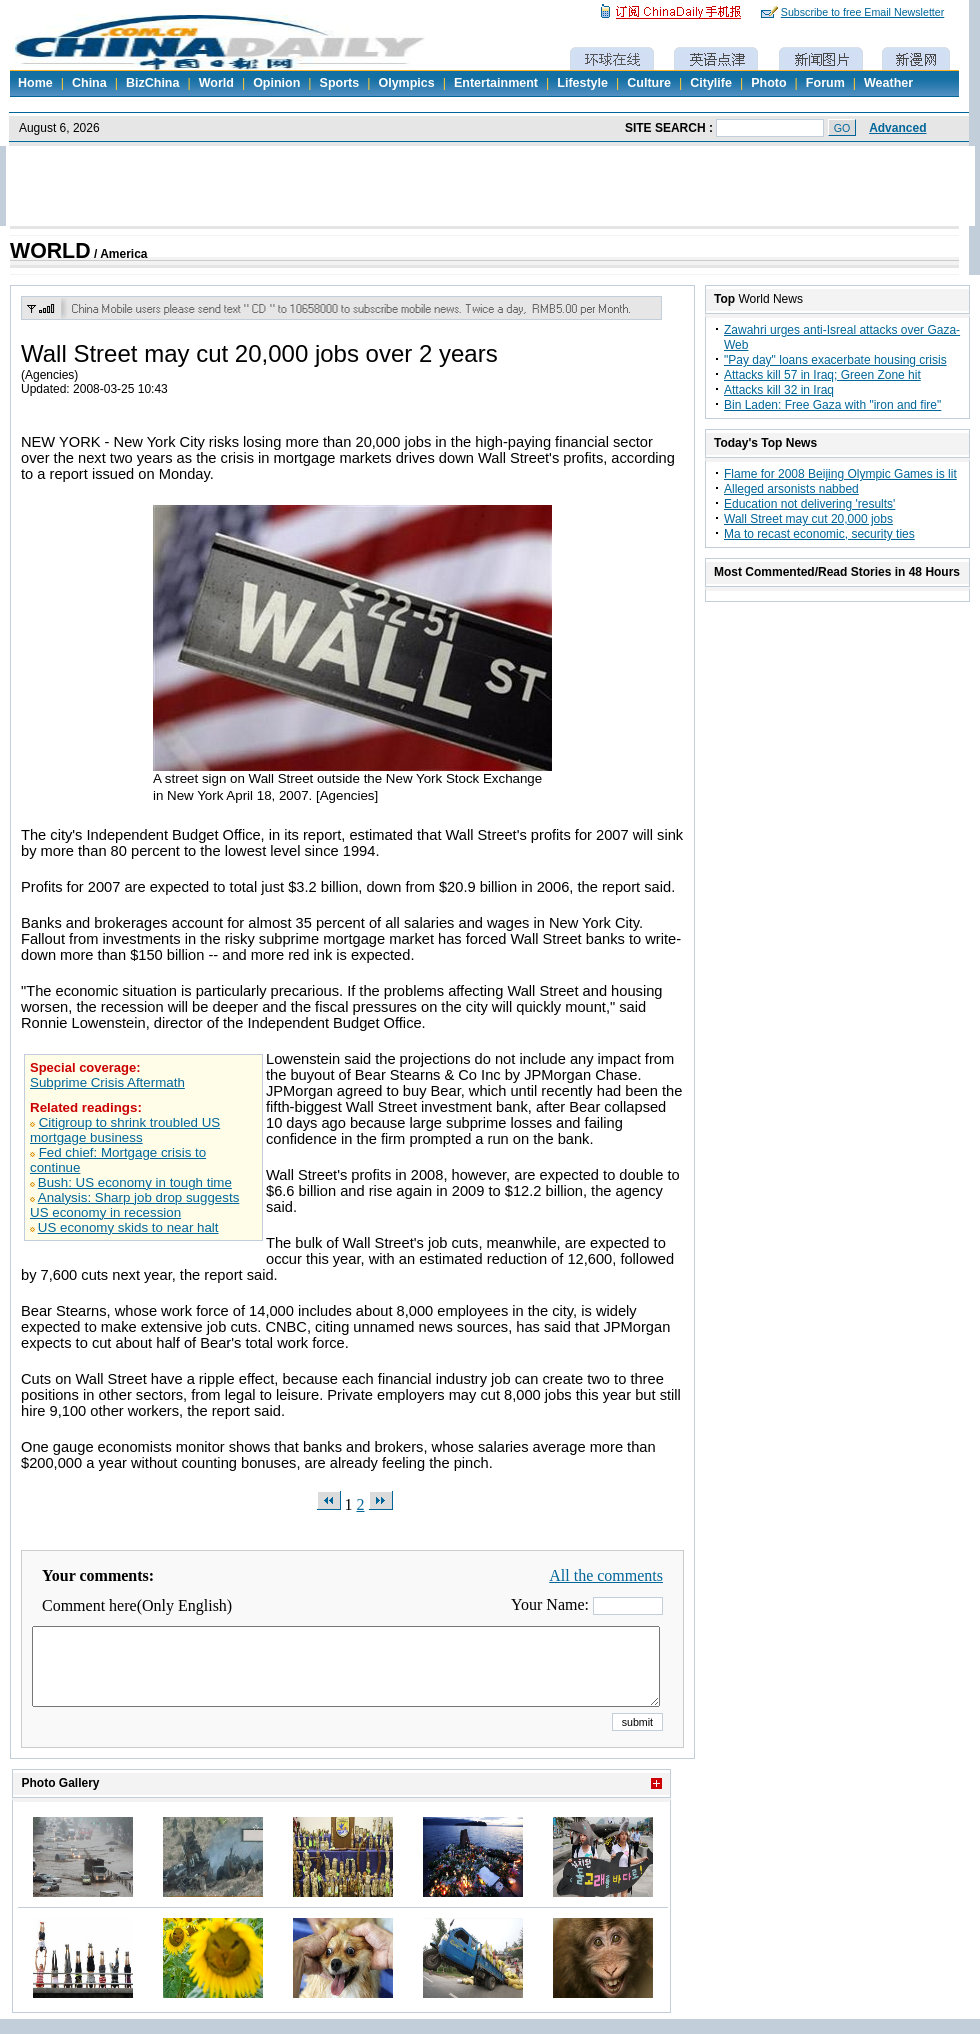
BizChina (152, 83)
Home (35, 83)
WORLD (50, 251)
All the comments (606, 1575)
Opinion (276, 83)
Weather (888, 83)
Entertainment (496, 83)
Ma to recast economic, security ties (819, 534)
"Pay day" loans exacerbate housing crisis (835, 360)
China (89, 83)
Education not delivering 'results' (809, 504)
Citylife (711, 83)
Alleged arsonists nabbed (791, 489)
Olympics (406, 83)
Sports (340, 83)
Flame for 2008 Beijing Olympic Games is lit (840, 474)
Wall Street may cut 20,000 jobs (808, 519)
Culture (649, 83)
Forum (825, 83)
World (216, 83)
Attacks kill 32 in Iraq (779, 390)
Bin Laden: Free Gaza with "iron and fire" (832, 405)
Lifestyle (582, 83)
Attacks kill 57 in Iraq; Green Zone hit (822, 375)
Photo (768, 83)
